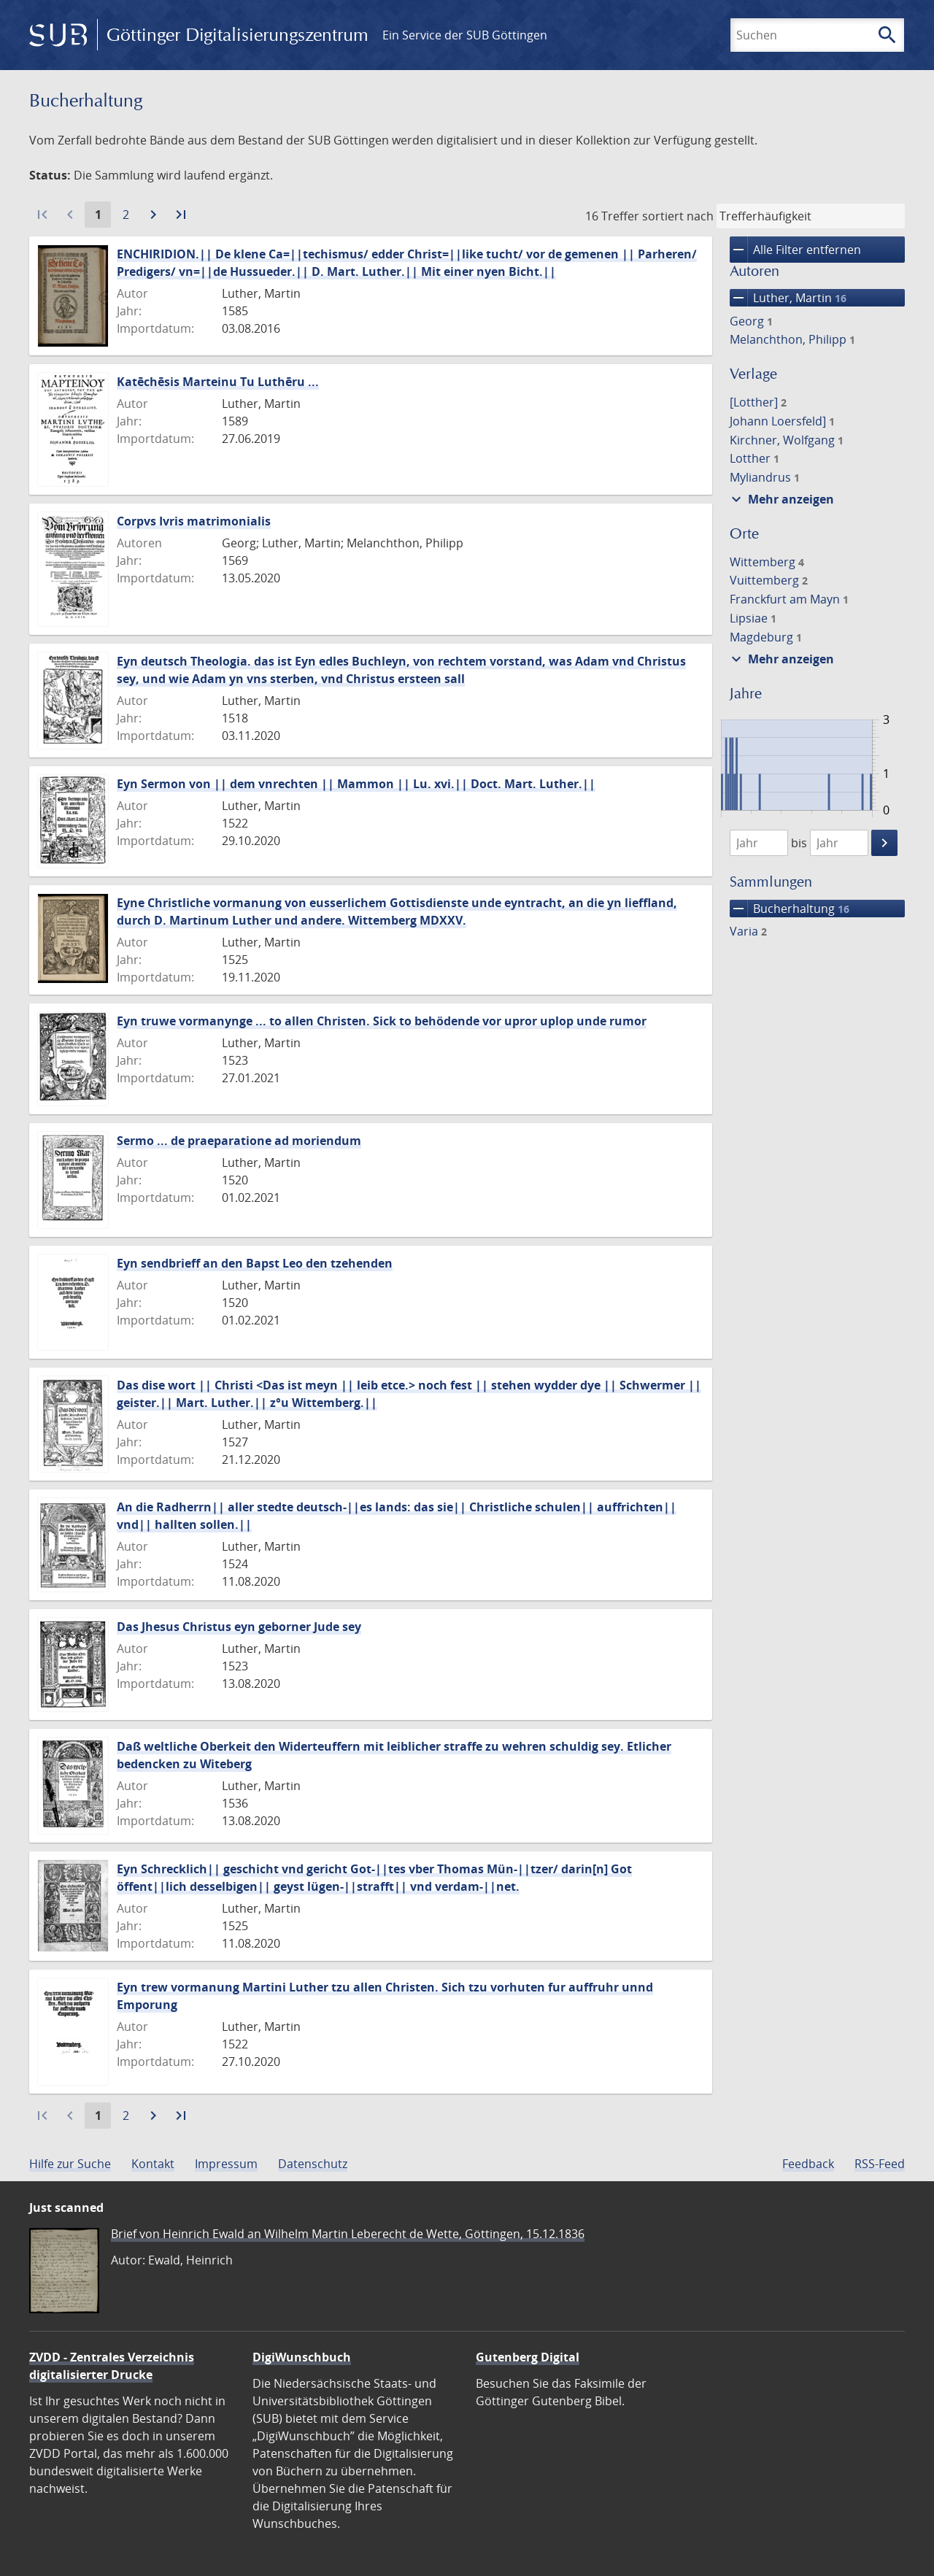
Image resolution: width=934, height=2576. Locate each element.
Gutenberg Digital (527, 2357)
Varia (748, 931)
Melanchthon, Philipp (792, 339)
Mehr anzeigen (780, 499)
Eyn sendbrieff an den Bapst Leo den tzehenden (255, 1263)
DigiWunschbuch (301, 2357)
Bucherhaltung (789, 908)
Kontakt (152, 2164)
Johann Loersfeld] (782, 421)
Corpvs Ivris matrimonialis (194, 521)
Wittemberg (767, 562)
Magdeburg (766, 637)
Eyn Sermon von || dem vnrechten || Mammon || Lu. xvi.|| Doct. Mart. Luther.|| (356, 784)
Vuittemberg (769, 580)
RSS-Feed (879, 2164)
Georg (751, 321)
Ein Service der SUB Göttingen (464, 35)
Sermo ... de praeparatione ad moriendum (239, 1141)
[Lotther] (758, 402)
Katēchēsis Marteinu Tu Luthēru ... (218, 382)
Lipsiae (753, 618)
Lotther (754, 458)
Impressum (226, 2164)
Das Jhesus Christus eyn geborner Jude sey (239, 1627)
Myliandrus (765, 477)
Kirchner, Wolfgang (787, 440)
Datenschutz (312, 2164)
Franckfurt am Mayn (789, 599)
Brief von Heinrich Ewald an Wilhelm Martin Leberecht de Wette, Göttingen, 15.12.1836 (347, 2234)
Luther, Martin (788, 297)
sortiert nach (678, 216)
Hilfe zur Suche (70, 2164)
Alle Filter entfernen (795, 249)
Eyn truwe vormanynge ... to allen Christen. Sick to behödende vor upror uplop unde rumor (382, 1021)
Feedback (808, 2164)
